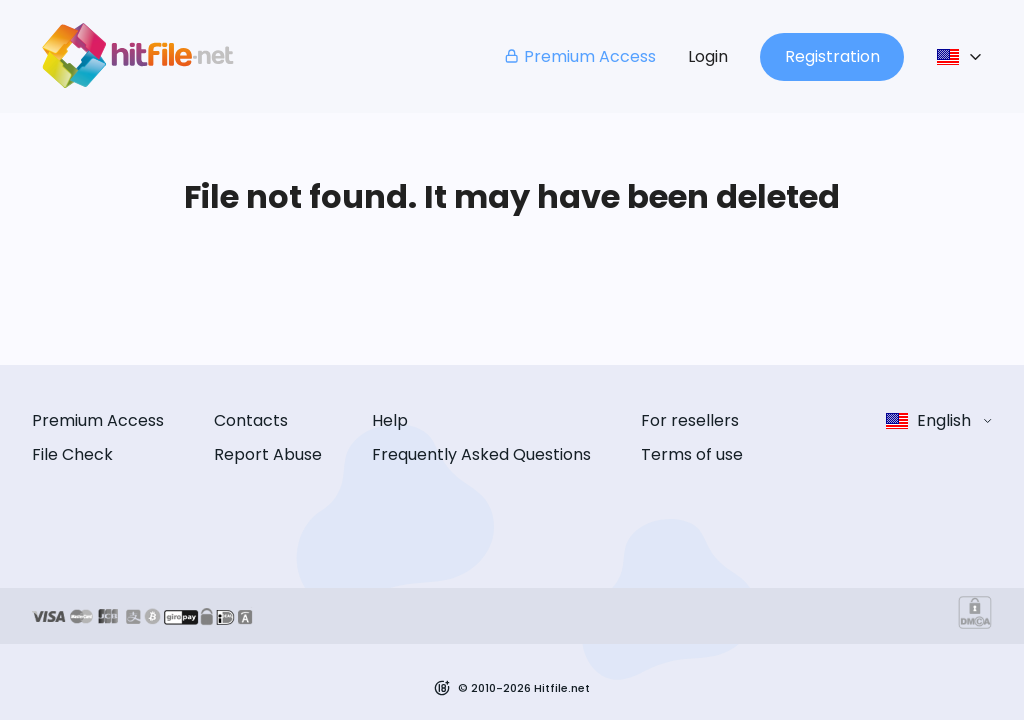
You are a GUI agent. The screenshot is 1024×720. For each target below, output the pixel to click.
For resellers (690, 420)
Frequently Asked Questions (481, 454)
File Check (72, 454)
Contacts (251, 420)
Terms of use (692, 454)
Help (390, 420)
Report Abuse (268, 454)
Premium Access (579, 56)
